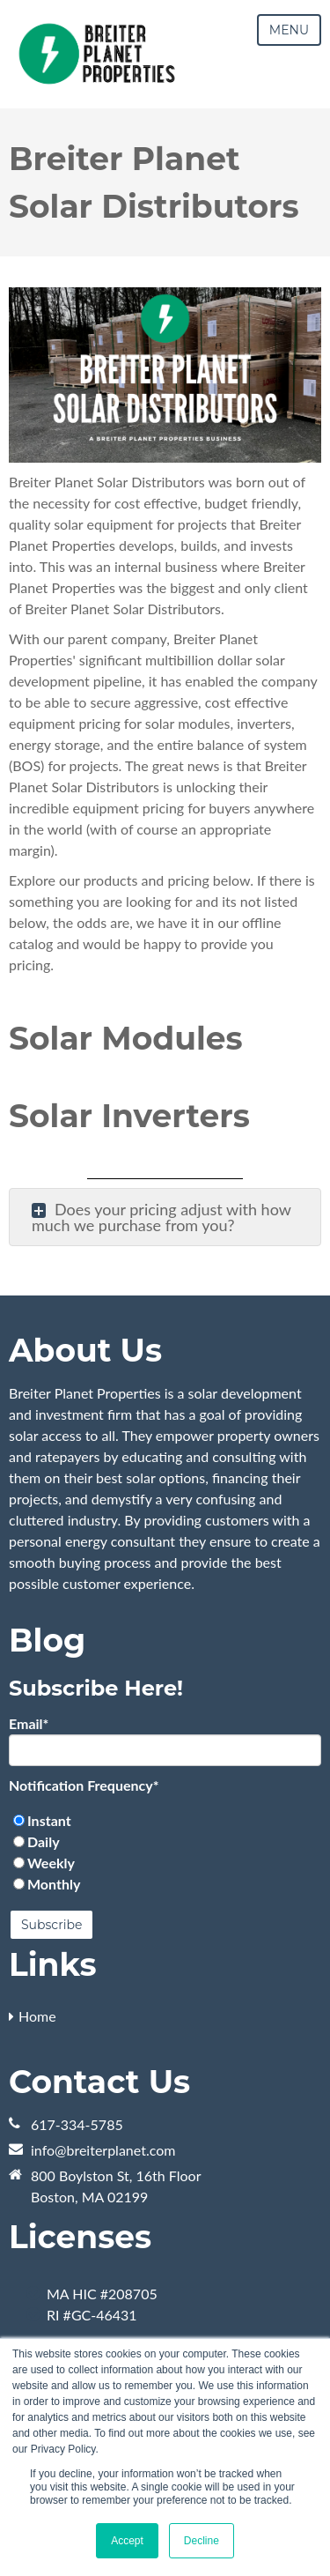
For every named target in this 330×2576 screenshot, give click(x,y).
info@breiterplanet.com (103, 2150)
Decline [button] (201, 2541)
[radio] (165, 1820)
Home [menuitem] (37, 2016)
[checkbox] (165, 1852)
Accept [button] (127, 2541)
